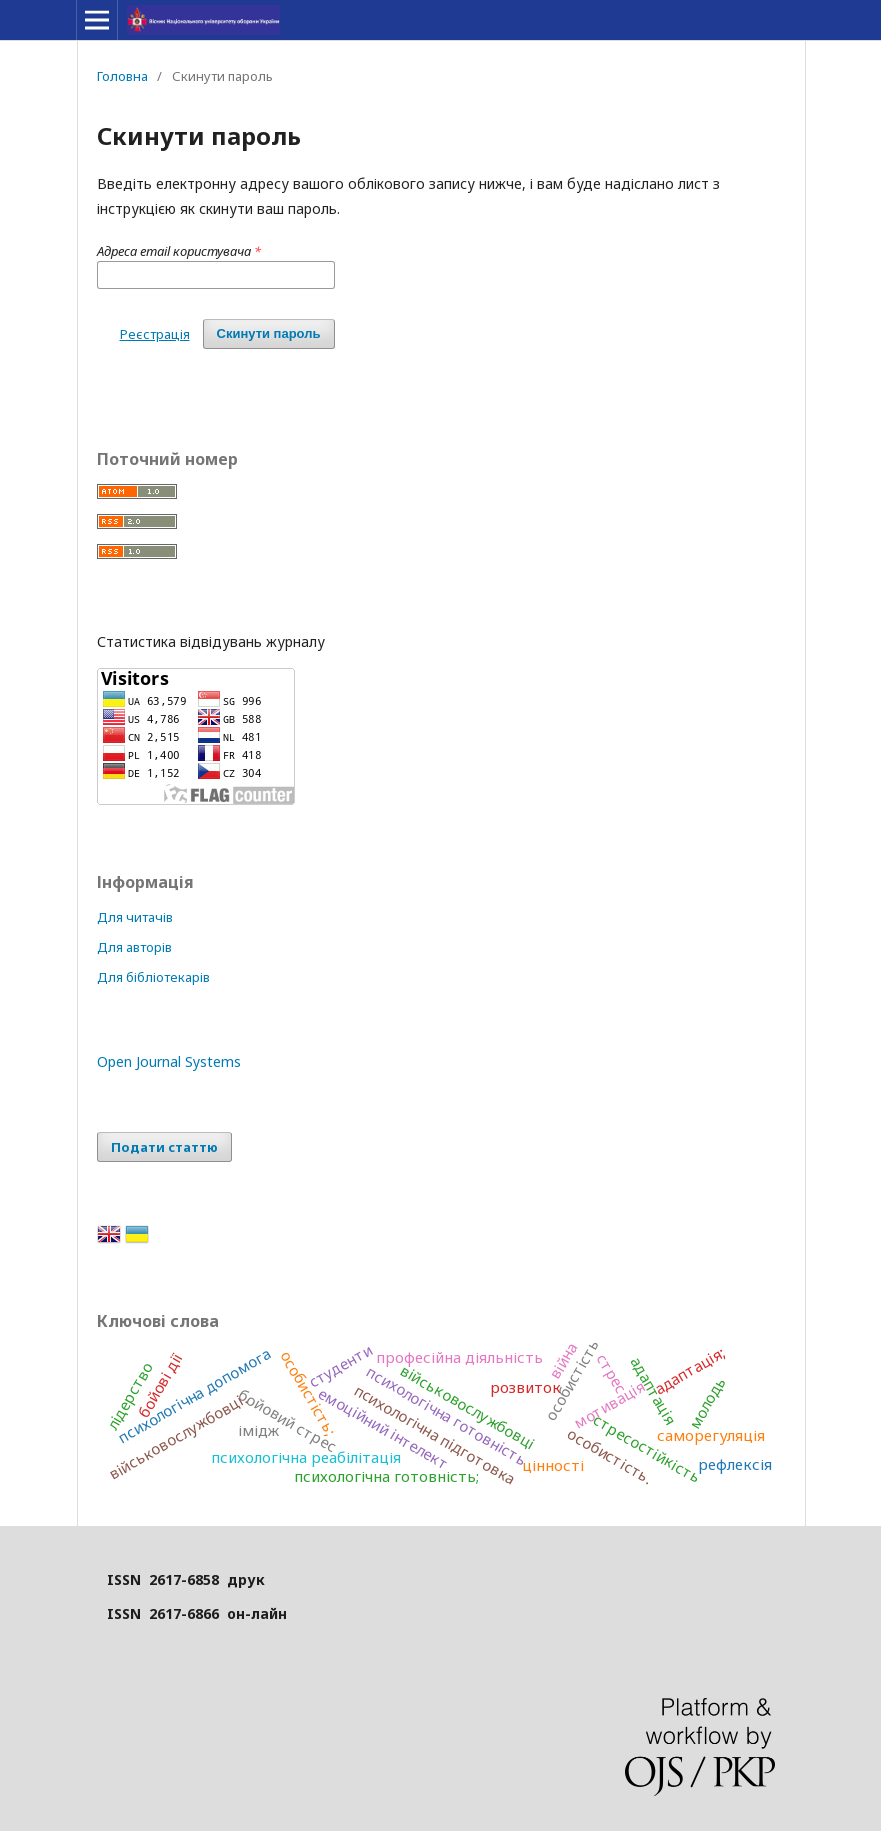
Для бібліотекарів (153, 977)
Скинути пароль (269, 333)
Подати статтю (164, 1147)
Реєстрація (155, 334)
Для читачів (135, 917)
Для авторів (134, 947)
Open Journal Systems (169, 1061)
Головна (122, 76)
